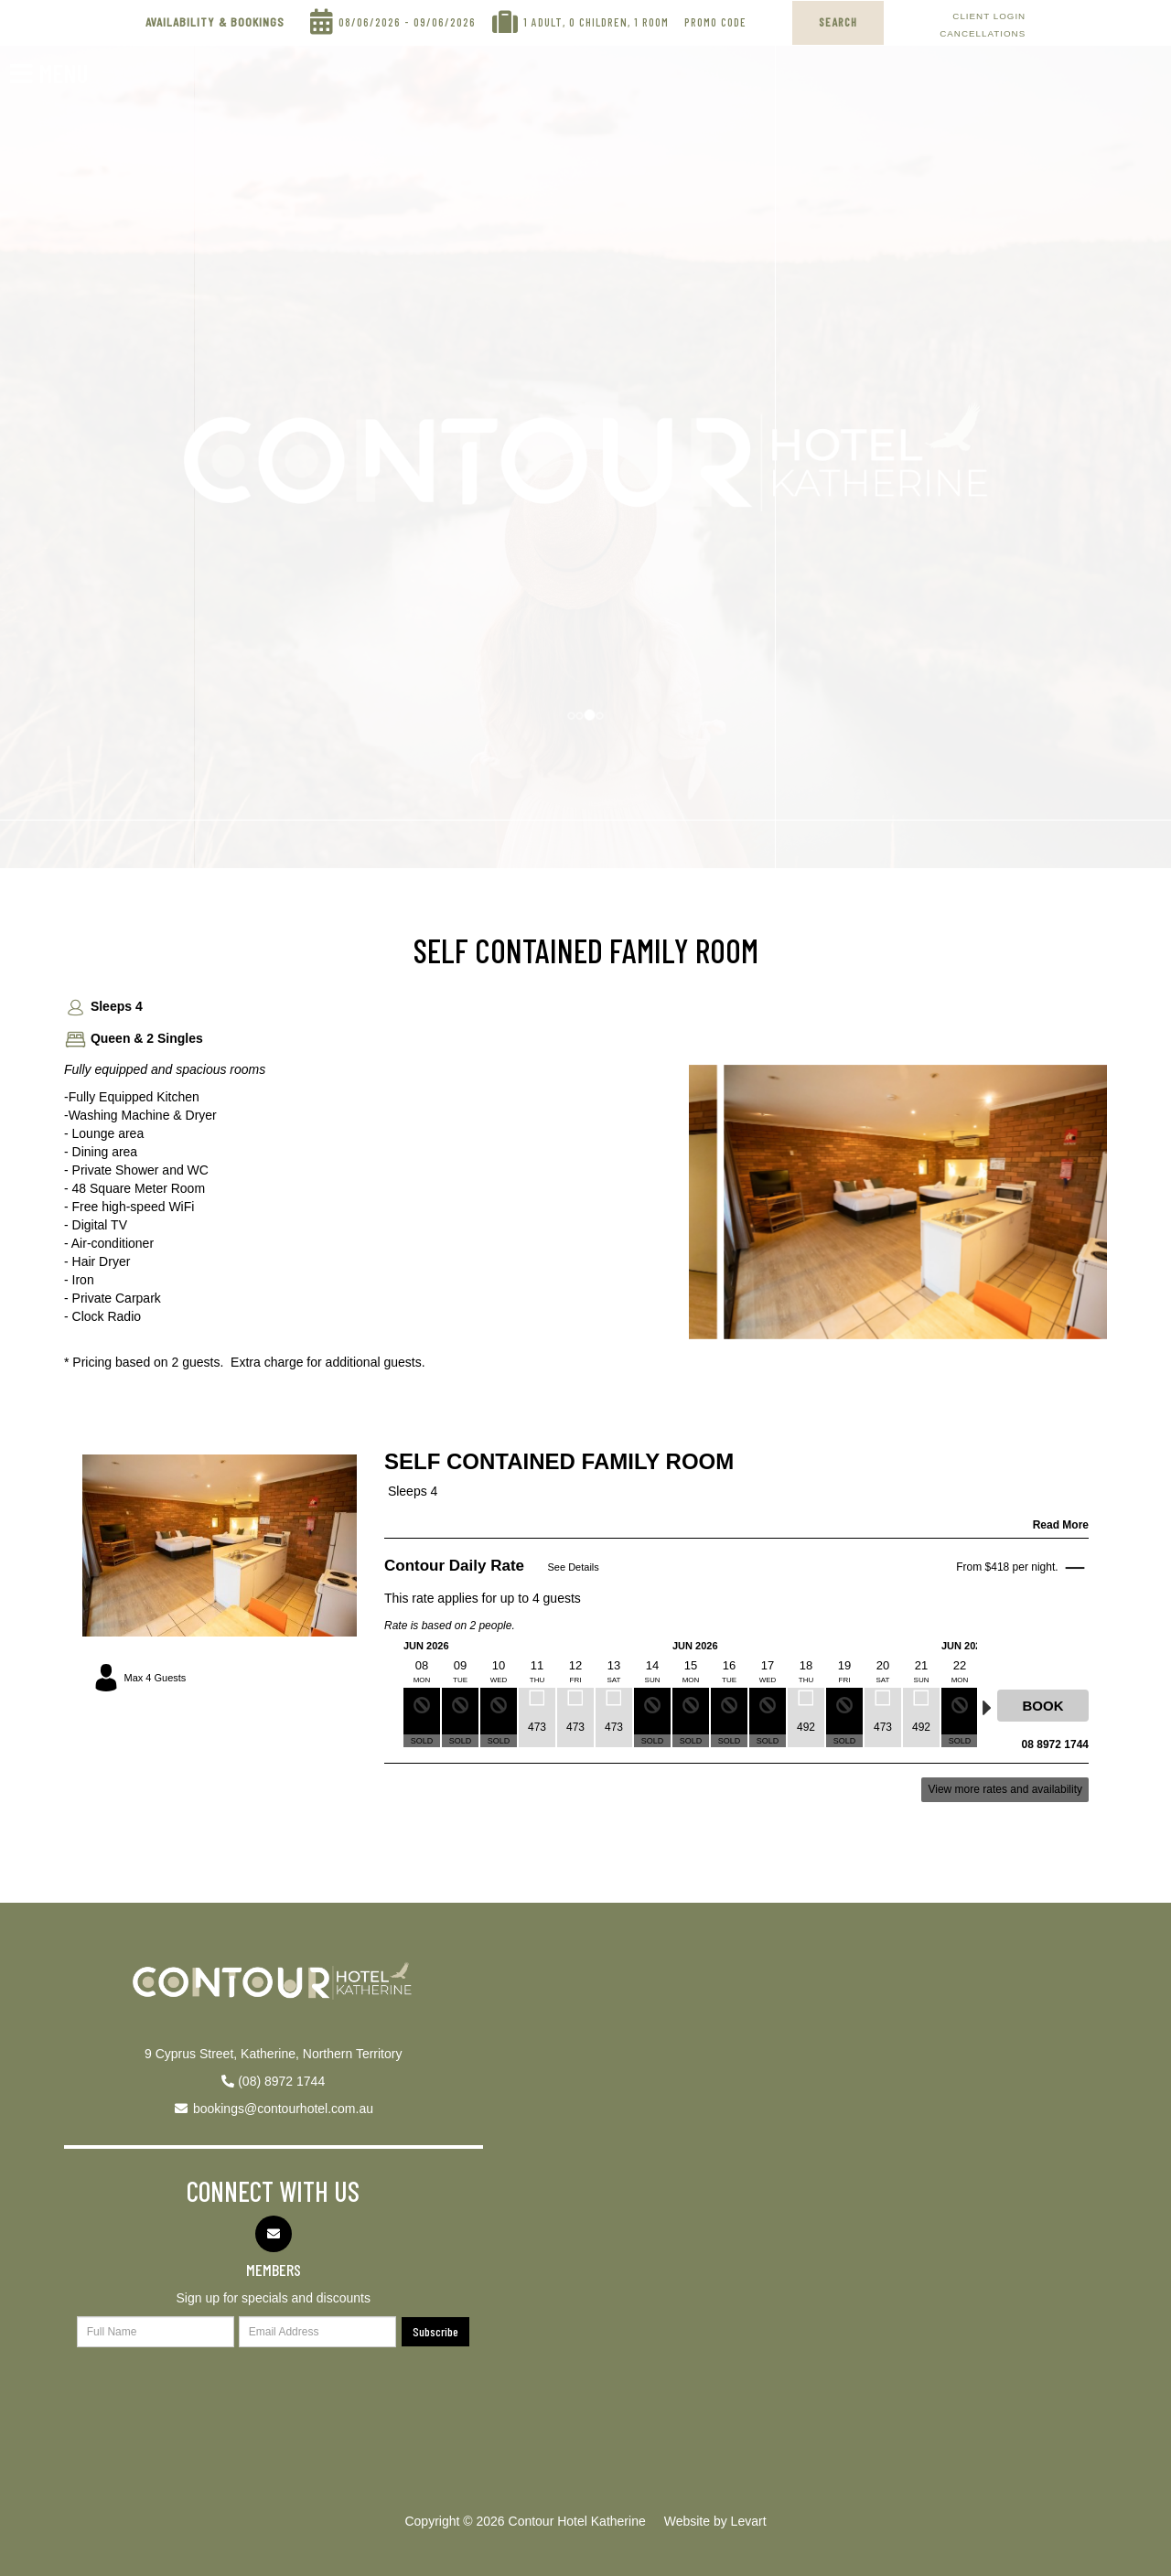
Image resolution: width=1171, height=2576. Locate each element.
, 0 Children (595, 18)
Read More (1061, 1525)
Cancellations (983, 33)
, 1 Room (648, 18)
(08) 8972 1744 (281, 2081)
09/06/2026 (445, 18)
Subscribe (435, 2331)
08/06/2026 (369, 18)
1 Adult (543, 18)
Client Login (989, 16)
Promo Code (715, 18)
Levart (749, 2521)
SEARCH (838, 22)
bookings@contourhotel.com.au (283, 2108)
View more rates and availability (1005, 1789)
